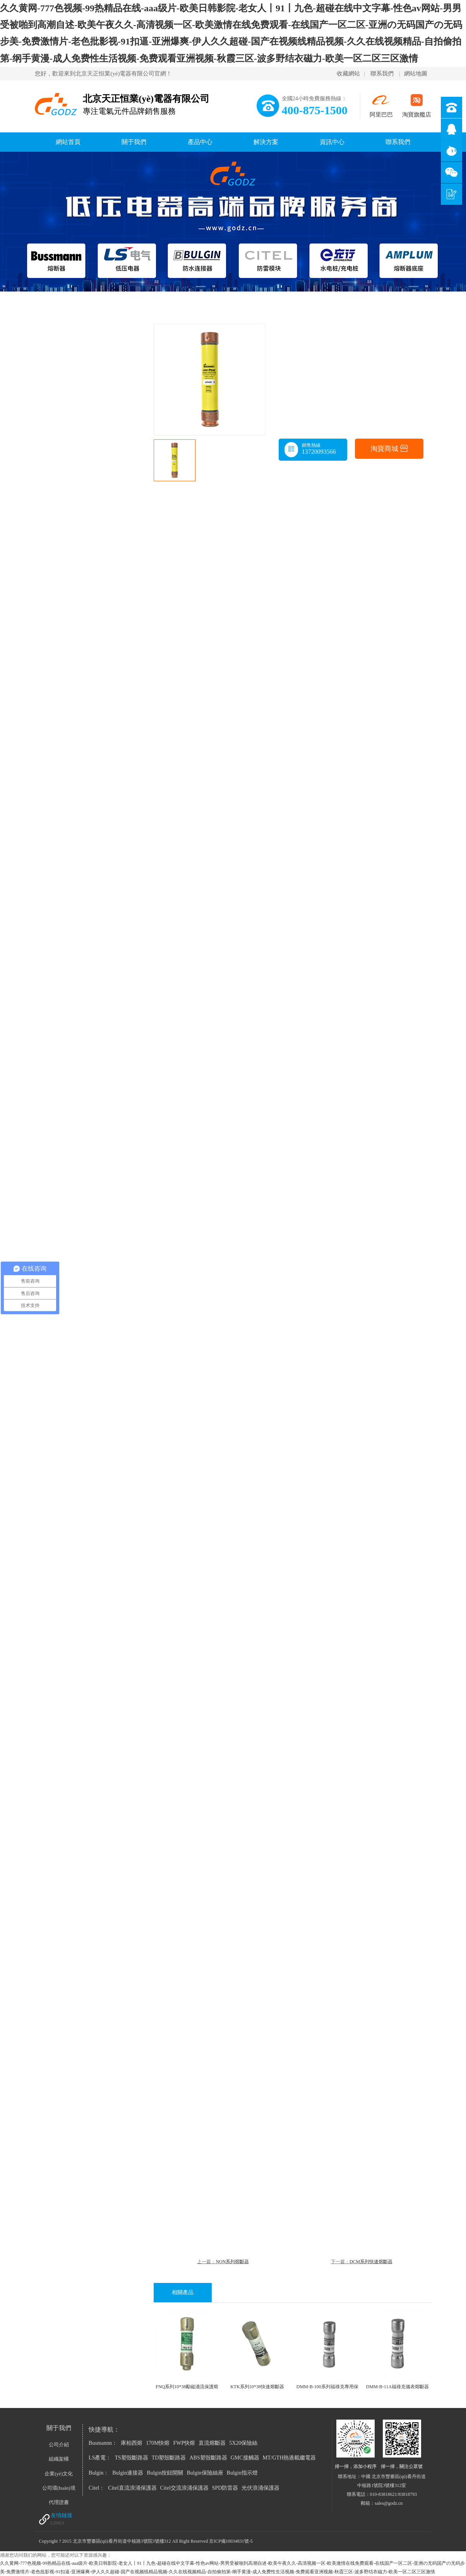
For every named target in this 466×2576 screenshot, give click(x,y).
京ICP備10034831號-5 (231, 2541)
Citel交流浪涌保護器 (184, 2488)
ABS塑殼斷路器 (208, 2458)
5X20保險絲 (243, 2443)
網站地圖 (415, 73)
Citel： (97, 2488)
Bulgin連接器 (127, 2473)
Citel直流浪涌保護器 (132, 2488)
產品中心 (200, 142)
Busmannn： (103, 2443)
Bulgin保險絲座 (205, 2473)
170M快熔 (158, 2443)
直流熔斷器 (212, 2443)
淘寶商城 (389, 449)
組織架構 (59, 2459)
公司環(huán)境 (58, 2488)
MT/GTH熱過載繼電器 (289, 2458)
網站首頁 (68, 142)
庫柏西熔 (131, 2443)
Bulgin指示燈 (242, 2473)
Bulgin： (99, 2473)
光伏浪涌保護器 (260, 2488)
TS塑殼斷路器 (131, 2458)
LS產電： (100, 2458)
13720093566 (319, 451)
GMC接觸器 (245, 2458)
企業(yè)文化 (59, 2474)
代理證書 (59, 2502)
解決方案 (266, 142)
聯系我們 (382, 73)
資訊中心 (332, 142)
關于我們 (134, 142)
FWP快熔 (184, 2443)
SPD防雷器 (225, 2488)
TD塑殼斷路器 (169, 2458)
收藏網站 (348, 73)
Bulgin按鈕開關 (165, 2473)
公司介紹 (59, 2444)
